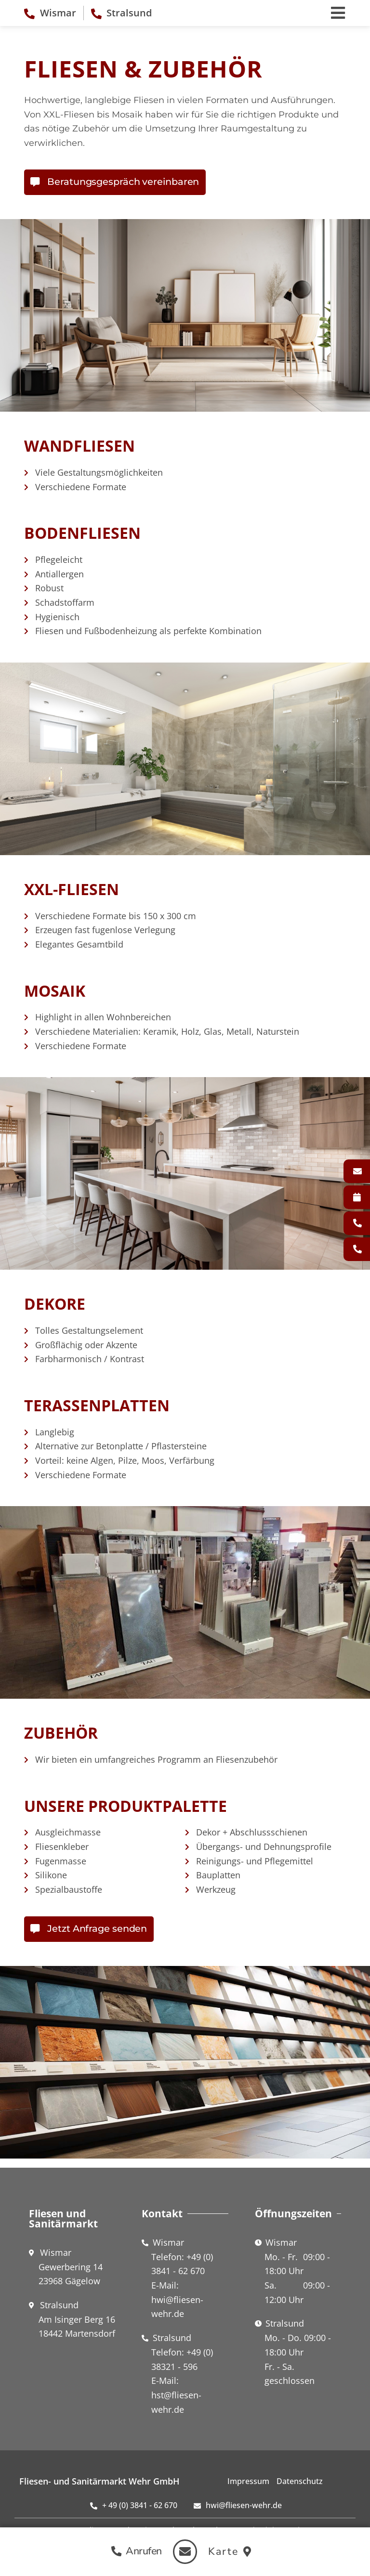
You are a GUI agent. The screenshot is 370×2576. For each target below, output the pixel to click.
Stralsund (361, 1249)
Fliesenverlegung (361, 1197)
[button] (133, 2551)
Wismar (361, 1223)
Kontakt (361, 1171)
